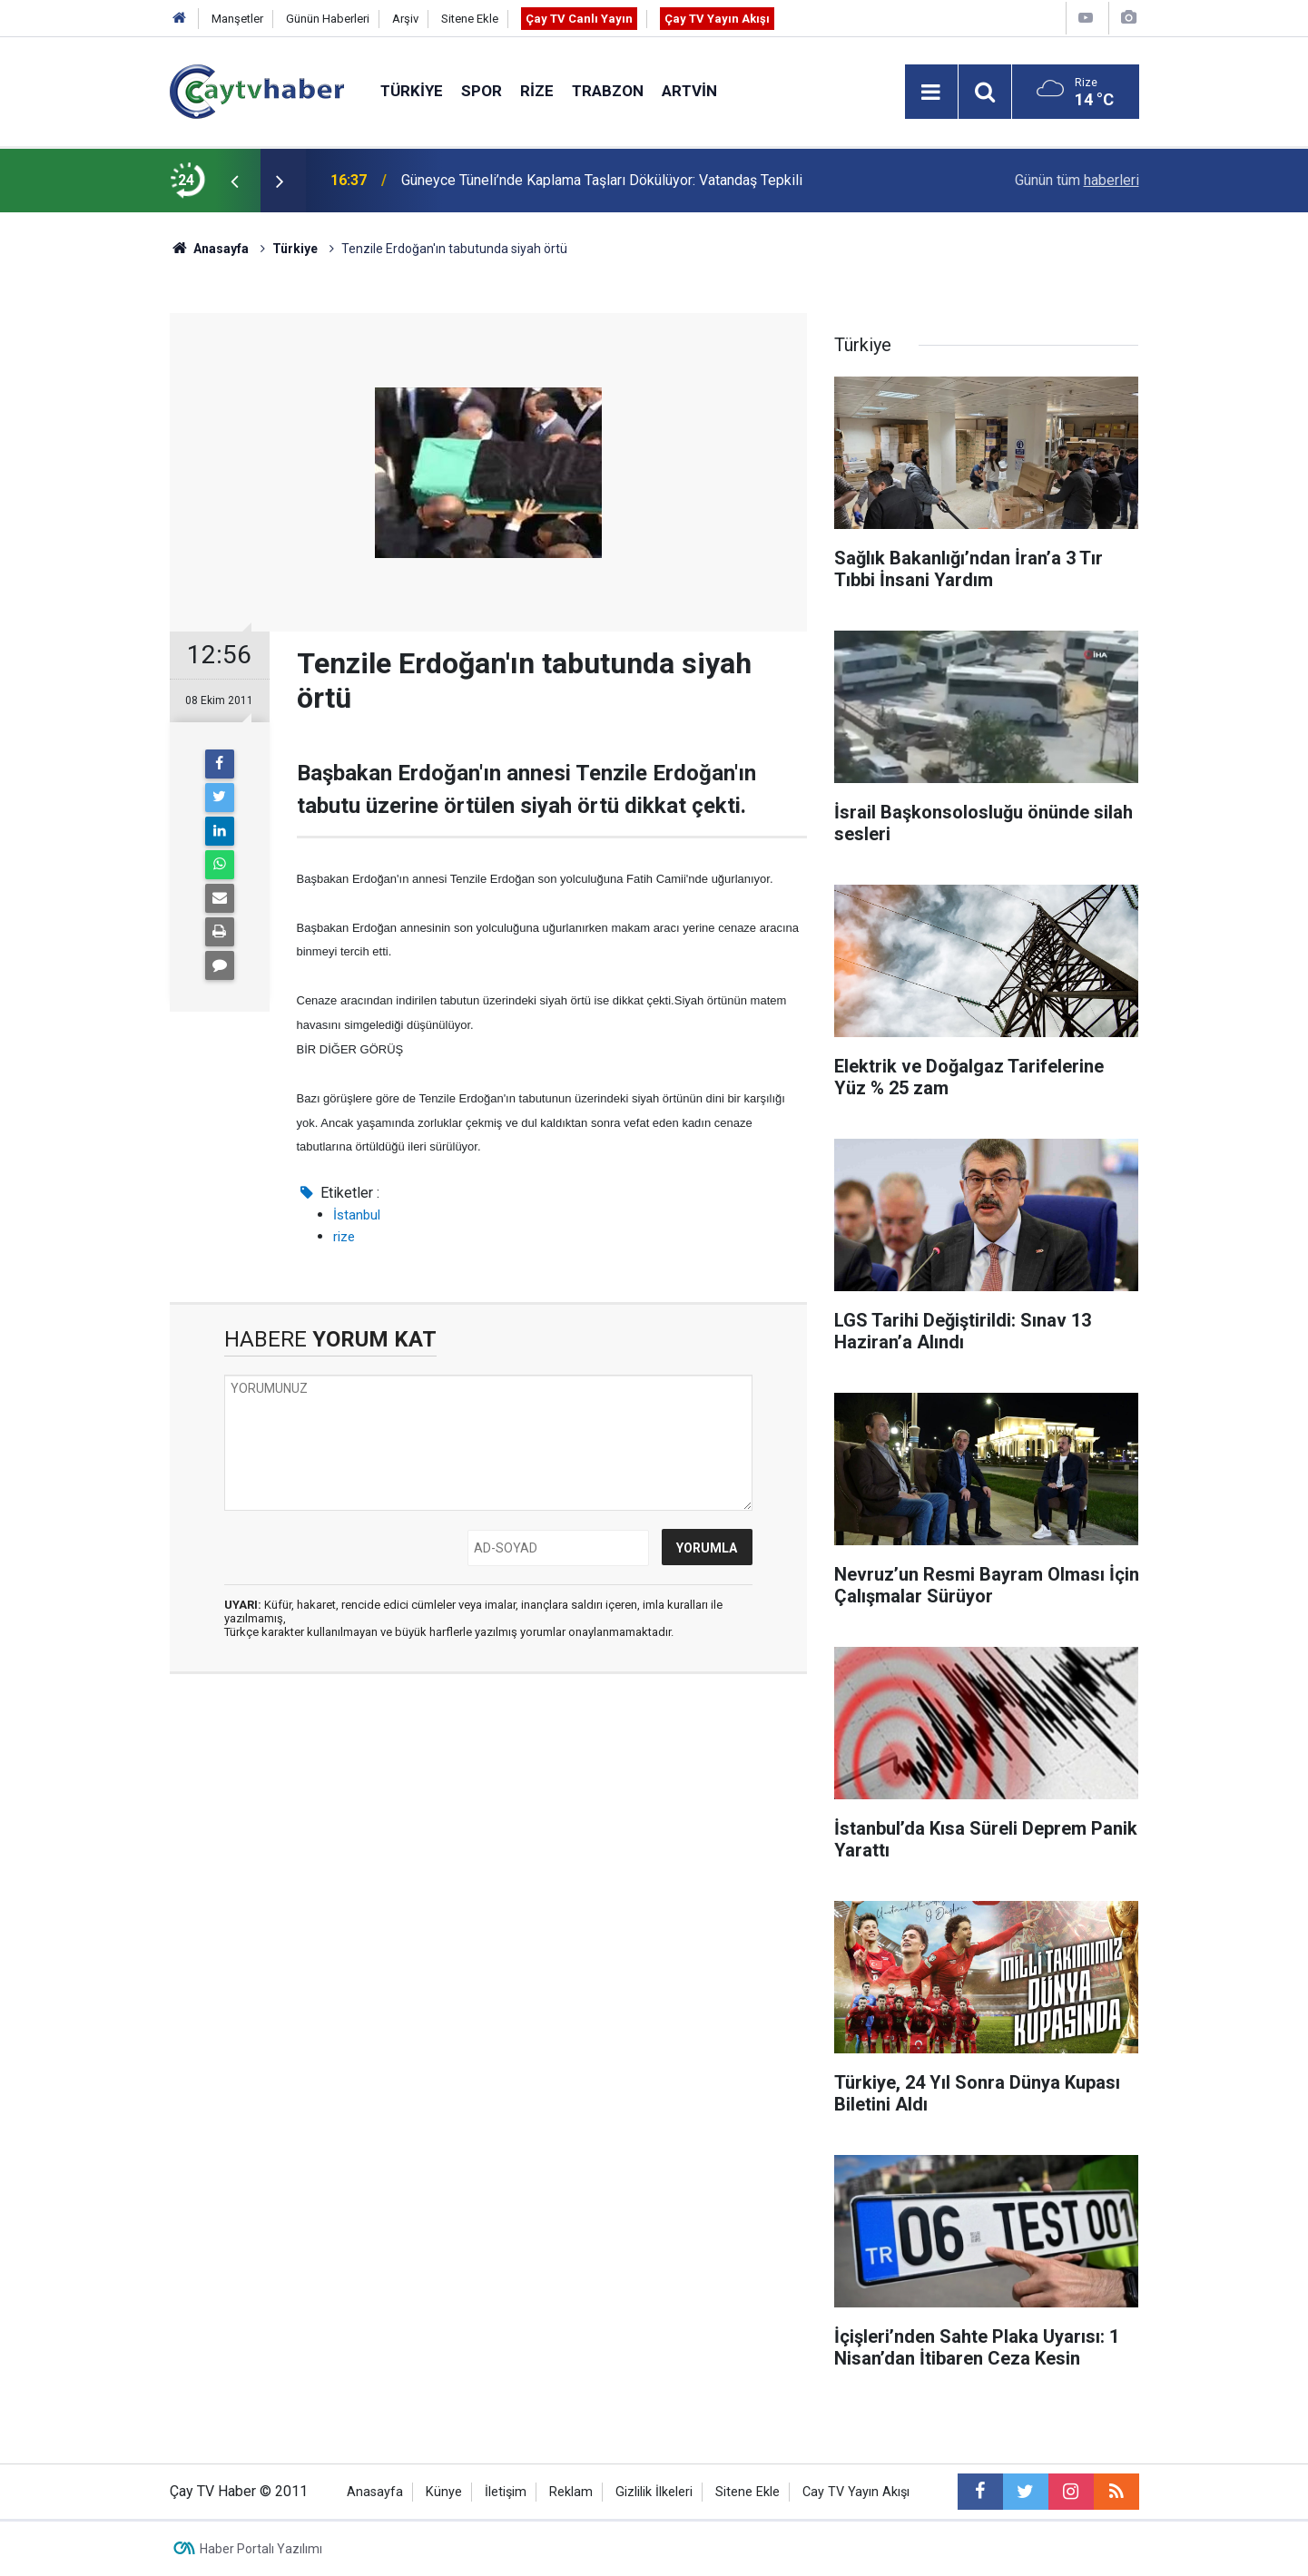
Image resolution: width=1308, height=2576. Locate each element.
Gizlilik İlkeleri (654, 2492)
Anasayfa (375, 2492)
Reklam (571, 2492)
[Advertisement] (488, 1859)
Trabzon (608, 91)
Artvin (689, 91)
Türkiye (411, 91)
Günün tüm (1077, 180)
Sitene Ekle (469, 18)
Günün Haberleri (327, 18)
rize (344, 1237)
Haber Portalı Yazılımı (261, 2549)
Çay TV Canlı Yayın (579, 18)
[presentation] (235, 180)
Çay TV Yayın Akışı (717, 18)
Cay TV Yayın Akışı (856, 2492)
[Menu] (931, 92)
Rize (537, 91)
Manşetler (237, 18)
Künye (444, 2492)
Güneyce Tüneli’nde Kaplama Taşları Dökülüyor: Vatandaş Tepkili (601, 180)
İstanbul (356, 1215)
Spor (481, 91)
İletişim (505, 2492)
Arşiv (405, 18)
